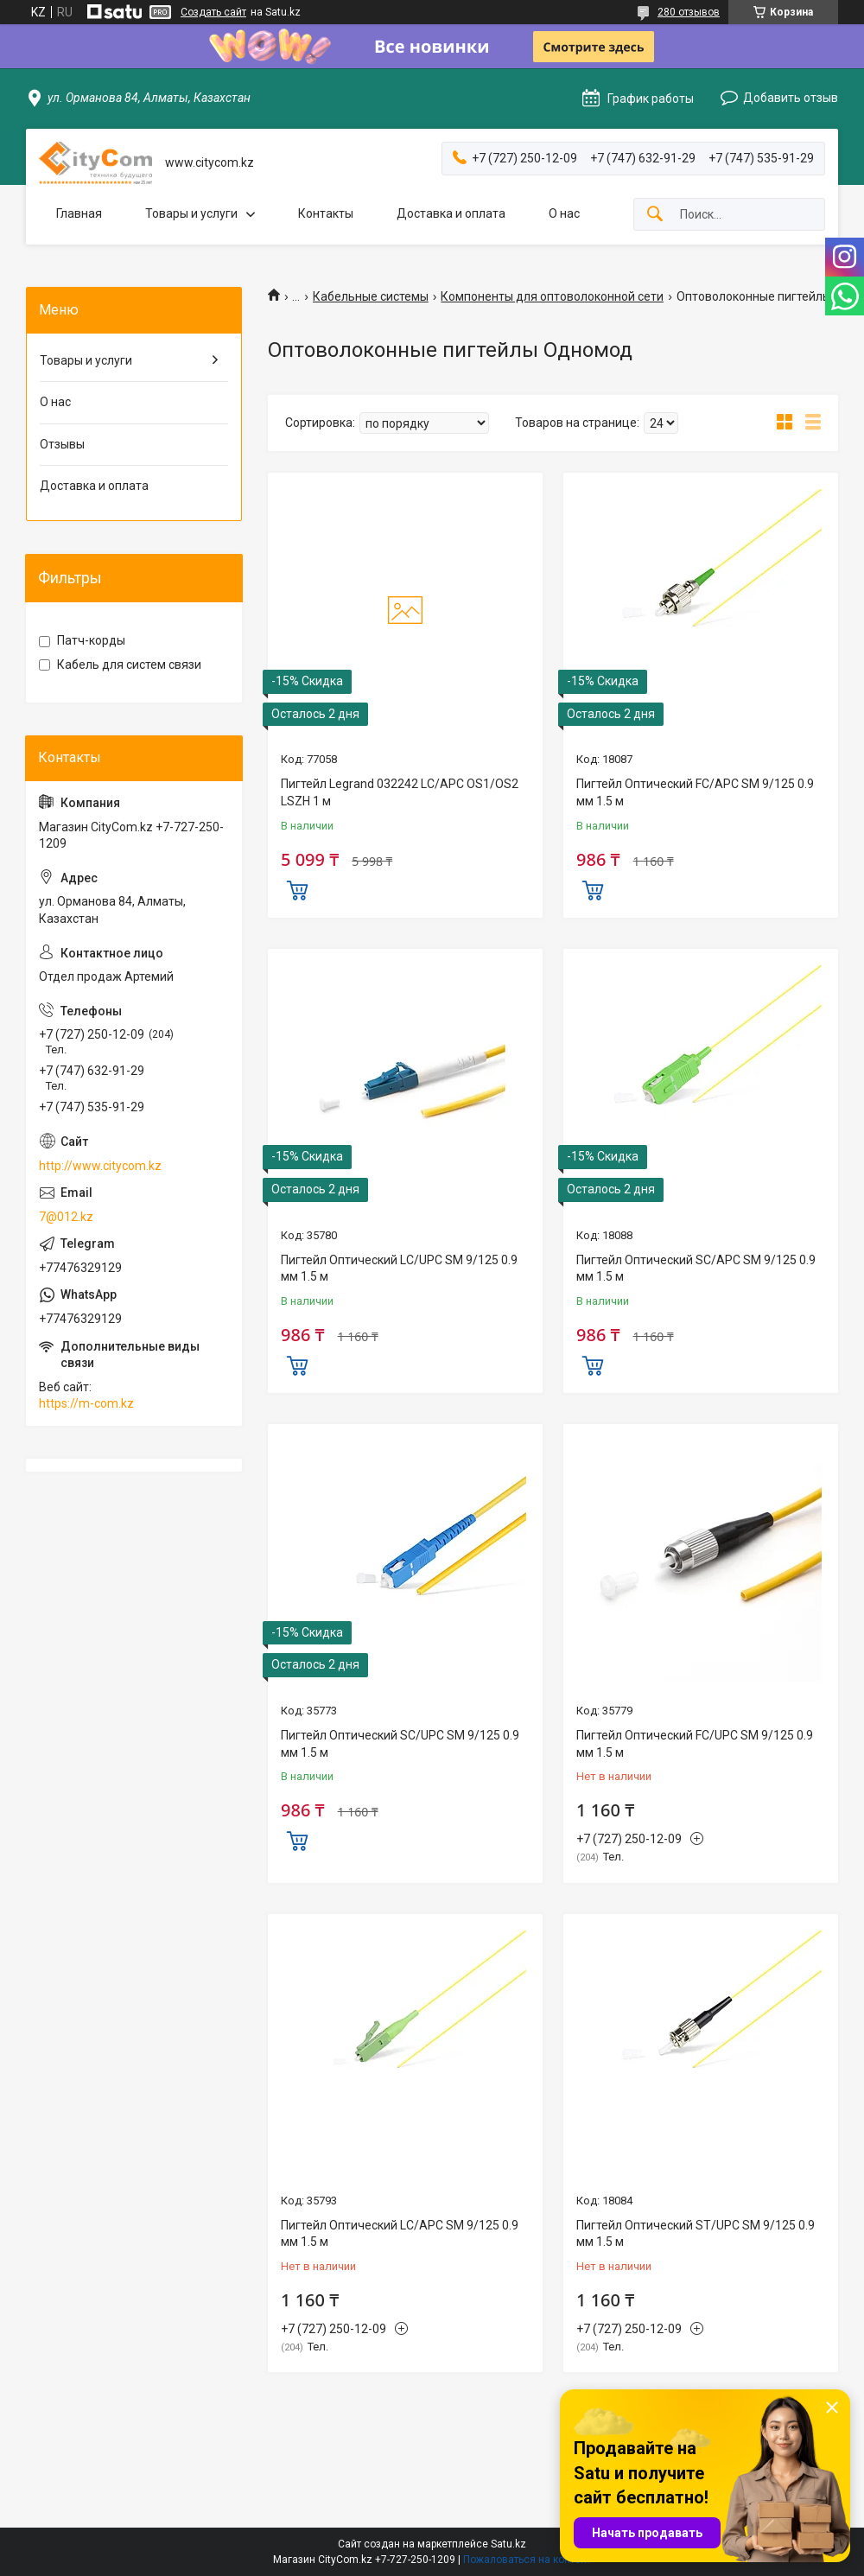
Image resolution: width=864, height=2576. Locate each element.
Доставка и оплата (451, 213)
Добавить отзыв (790, 98)
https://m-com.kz (86, 1403)
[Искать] (655, 214)
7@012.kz (66, 1217)
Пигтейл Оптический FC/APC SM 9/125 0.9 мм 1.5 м (695, 792)
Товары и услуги (191, 213)
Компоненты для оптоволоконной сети (552, 296)
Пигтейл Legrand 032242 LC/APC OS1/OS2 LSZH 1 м (399, 792)
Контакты (325, 213)
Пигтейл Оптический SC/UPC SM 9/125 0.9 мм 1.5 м (400, 1743)
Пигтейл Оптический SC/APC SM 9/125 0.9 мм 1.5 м (696, 1268)
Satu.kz (508, 2544)
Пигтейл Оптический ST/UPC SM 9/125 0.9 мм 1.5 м (695, 2233)
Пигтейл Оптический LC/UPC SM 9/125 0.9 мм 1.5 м (399, 1268)
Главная (79, 213)
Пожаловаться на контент (527, 2560)
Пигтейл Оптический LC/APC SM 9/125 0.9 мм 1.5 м (399, 2233)
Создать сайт (213, 12)
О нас (564, 213)
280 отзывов (689, 12)
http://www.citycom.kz (100, 1166)
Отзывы (62, 444)
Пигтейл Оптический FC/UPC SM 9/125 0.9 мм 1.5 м (694, 1743)
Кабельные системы (371, 296)
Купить (297, 888)
